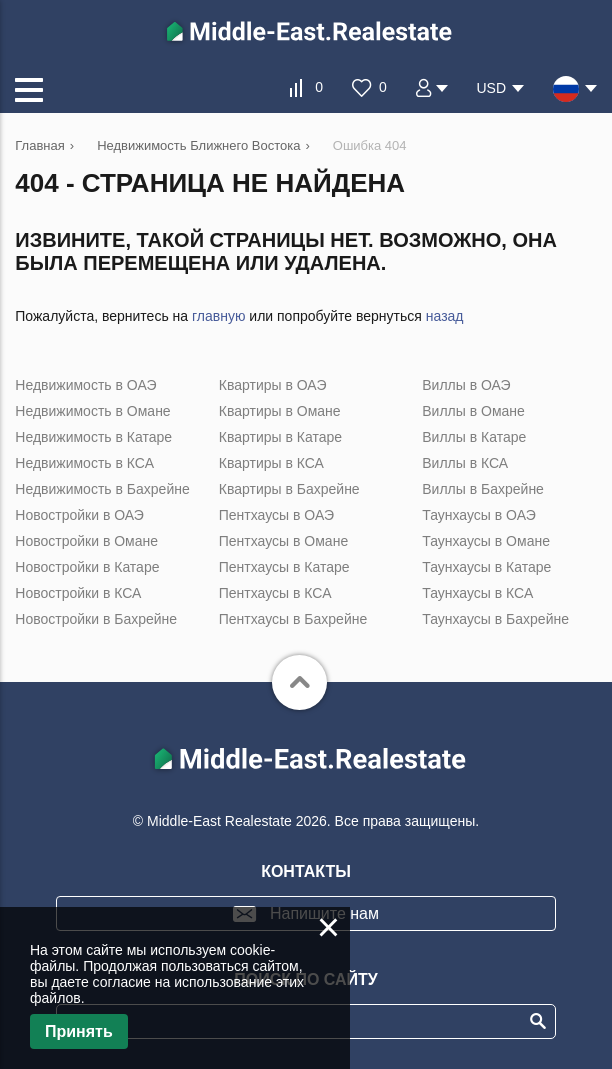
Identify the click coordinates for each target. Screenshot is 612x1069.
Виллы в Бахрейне (483, 489)
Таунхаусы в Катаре (486, 567)
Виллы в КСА (465, 463)
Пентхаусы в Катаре (284, 567)
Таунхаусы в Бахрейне (495, 619)
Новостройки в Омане (86, 541)
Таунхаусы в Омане (486, 541)
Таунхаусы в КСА (477, 593)
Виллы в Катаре (474, 437)
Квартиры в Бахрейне (289, 489)
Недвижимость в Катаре (93, 437)
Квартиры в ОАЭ (273, 385)
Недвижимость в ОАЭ (85, 385)
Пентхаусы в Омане (283, 541)
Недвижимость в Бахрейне (102, 489)
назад (445, 316)
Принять (79, 1031)
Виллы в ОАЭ (466, 385)
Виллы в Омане (473, 411)
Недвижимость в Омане (92, 411)
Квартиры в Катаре (280, 437)
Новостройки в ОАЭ (79, 515)
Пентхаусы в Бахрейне (293, 619)
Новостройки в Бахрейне (96, 619)
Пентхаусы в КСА (275, 593)
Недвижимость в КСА (84, 463)
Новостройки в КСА (78, 593)
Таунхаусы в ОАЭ (479, 515)
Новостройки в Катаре (87, 567)
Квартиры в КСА (271, 463)
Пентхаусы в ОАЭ (276, 515)
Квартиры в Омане (280, 411)
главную (218, 316)
